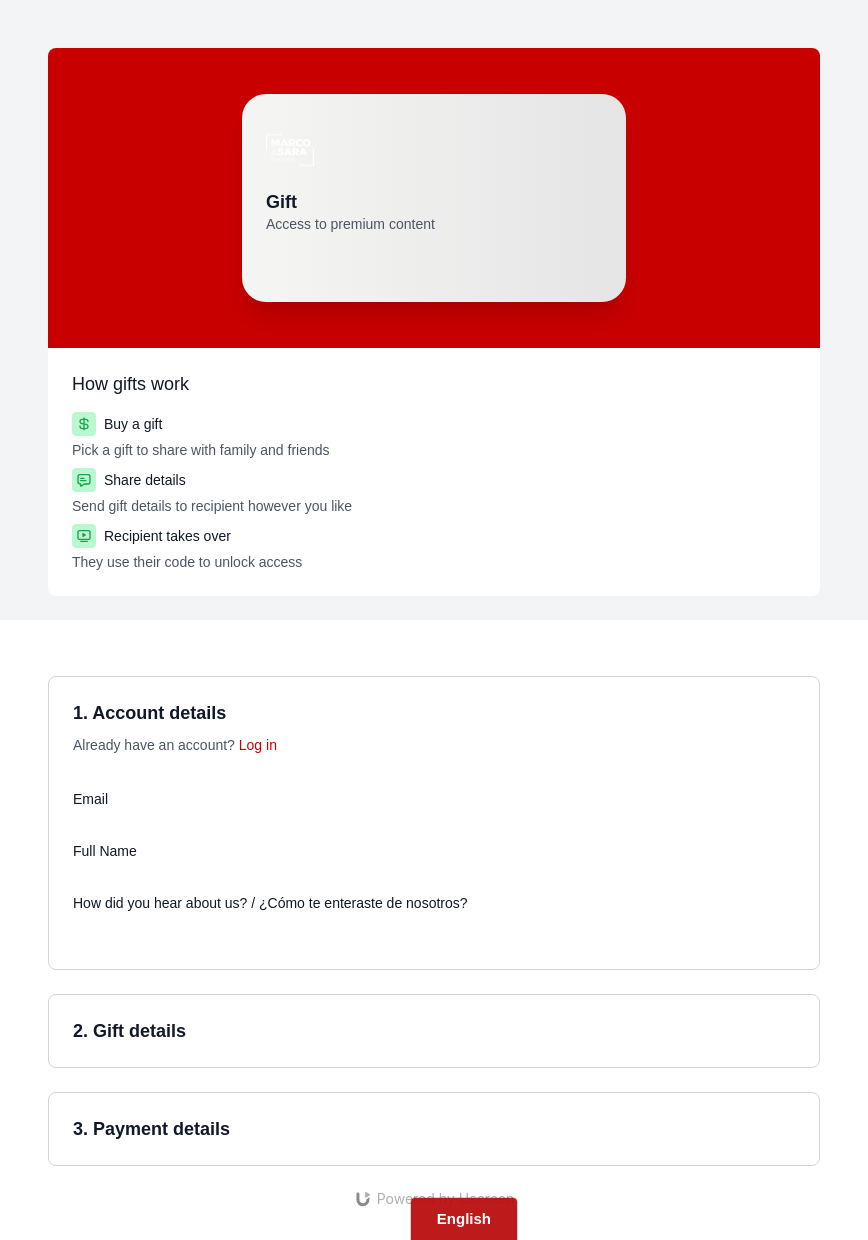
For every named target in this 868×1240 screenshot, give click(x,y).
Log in (258, 745)
